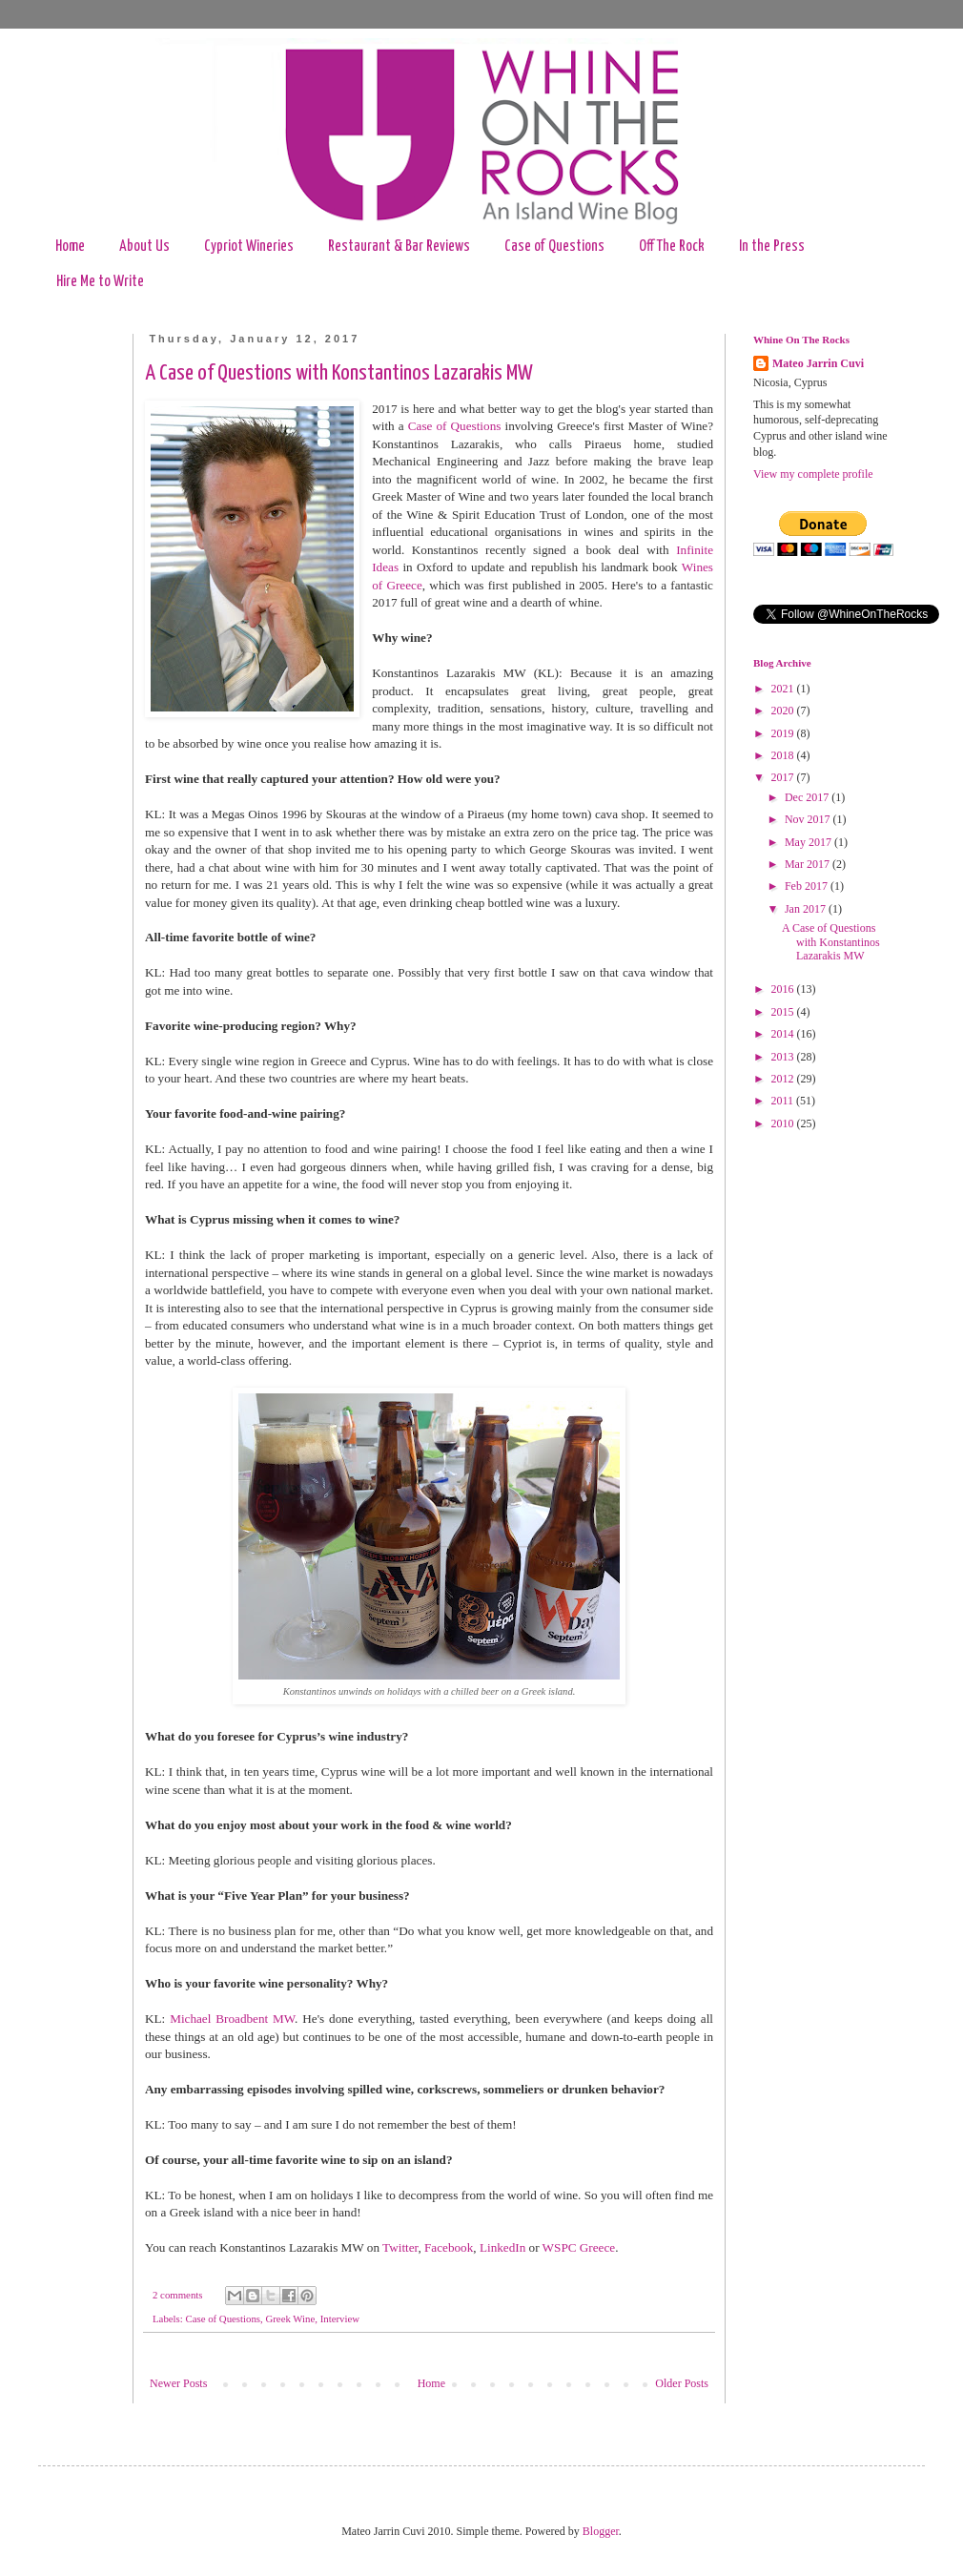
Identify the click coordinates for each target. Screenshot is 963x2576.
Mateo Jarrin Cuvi (818, 363)
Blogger (601, 2531)
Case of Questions (554, 246)
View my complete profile (813, 474)
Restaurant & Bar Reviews (399, 246)
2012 (784, 1078)
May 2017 (809, 842)
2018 (784, 755)
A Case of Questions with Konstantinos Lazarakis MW (339, 373)
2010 (784, 1123)
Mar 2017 (808, 864)
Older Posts (681, 2383)
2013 (784, 1056)
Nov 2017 (809, 819)
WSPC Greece (579, 2247)
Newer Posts (178, 2383)
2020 (784, 710)
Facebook (448, 2247)
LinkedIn (502, 2247)
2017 (784, 777)
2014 (784, 1034)
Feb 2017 (807, 886)
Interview (339, 2318)
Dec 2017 (808, 797)
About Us (144, 246)
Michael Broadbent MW (232, 2018)
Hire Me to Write (100, 282)
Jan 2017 (807, 909)
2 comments (177, 2294)
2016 (784, 989)
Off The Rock (672, 246)
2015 (784, 1012)
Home (70, 246)
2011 (784, 1100)
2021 (784, 688)
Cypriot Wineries (249, 246)
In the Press (772, 246)
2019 (784, 733)
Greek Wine (290, 2318)
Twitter (400, 2247)
